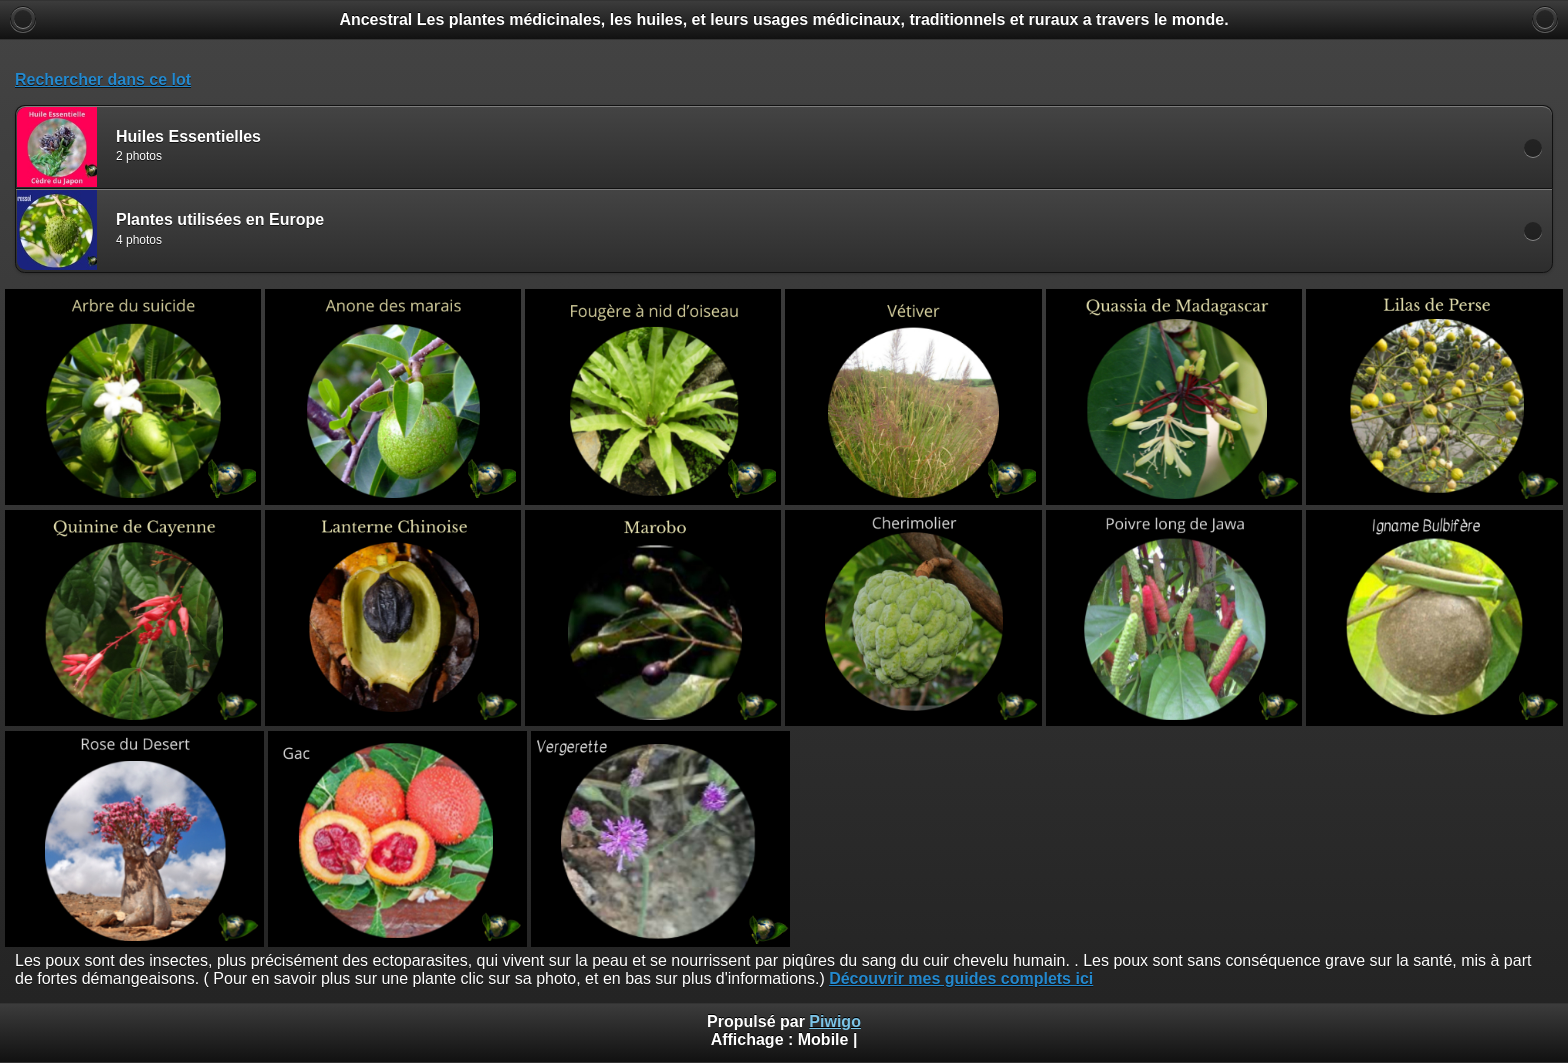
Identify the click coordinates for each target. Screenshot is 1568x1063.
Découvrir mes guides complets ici (961, 978)
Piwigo (835, 1021)
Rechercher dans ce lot (103, 79)
